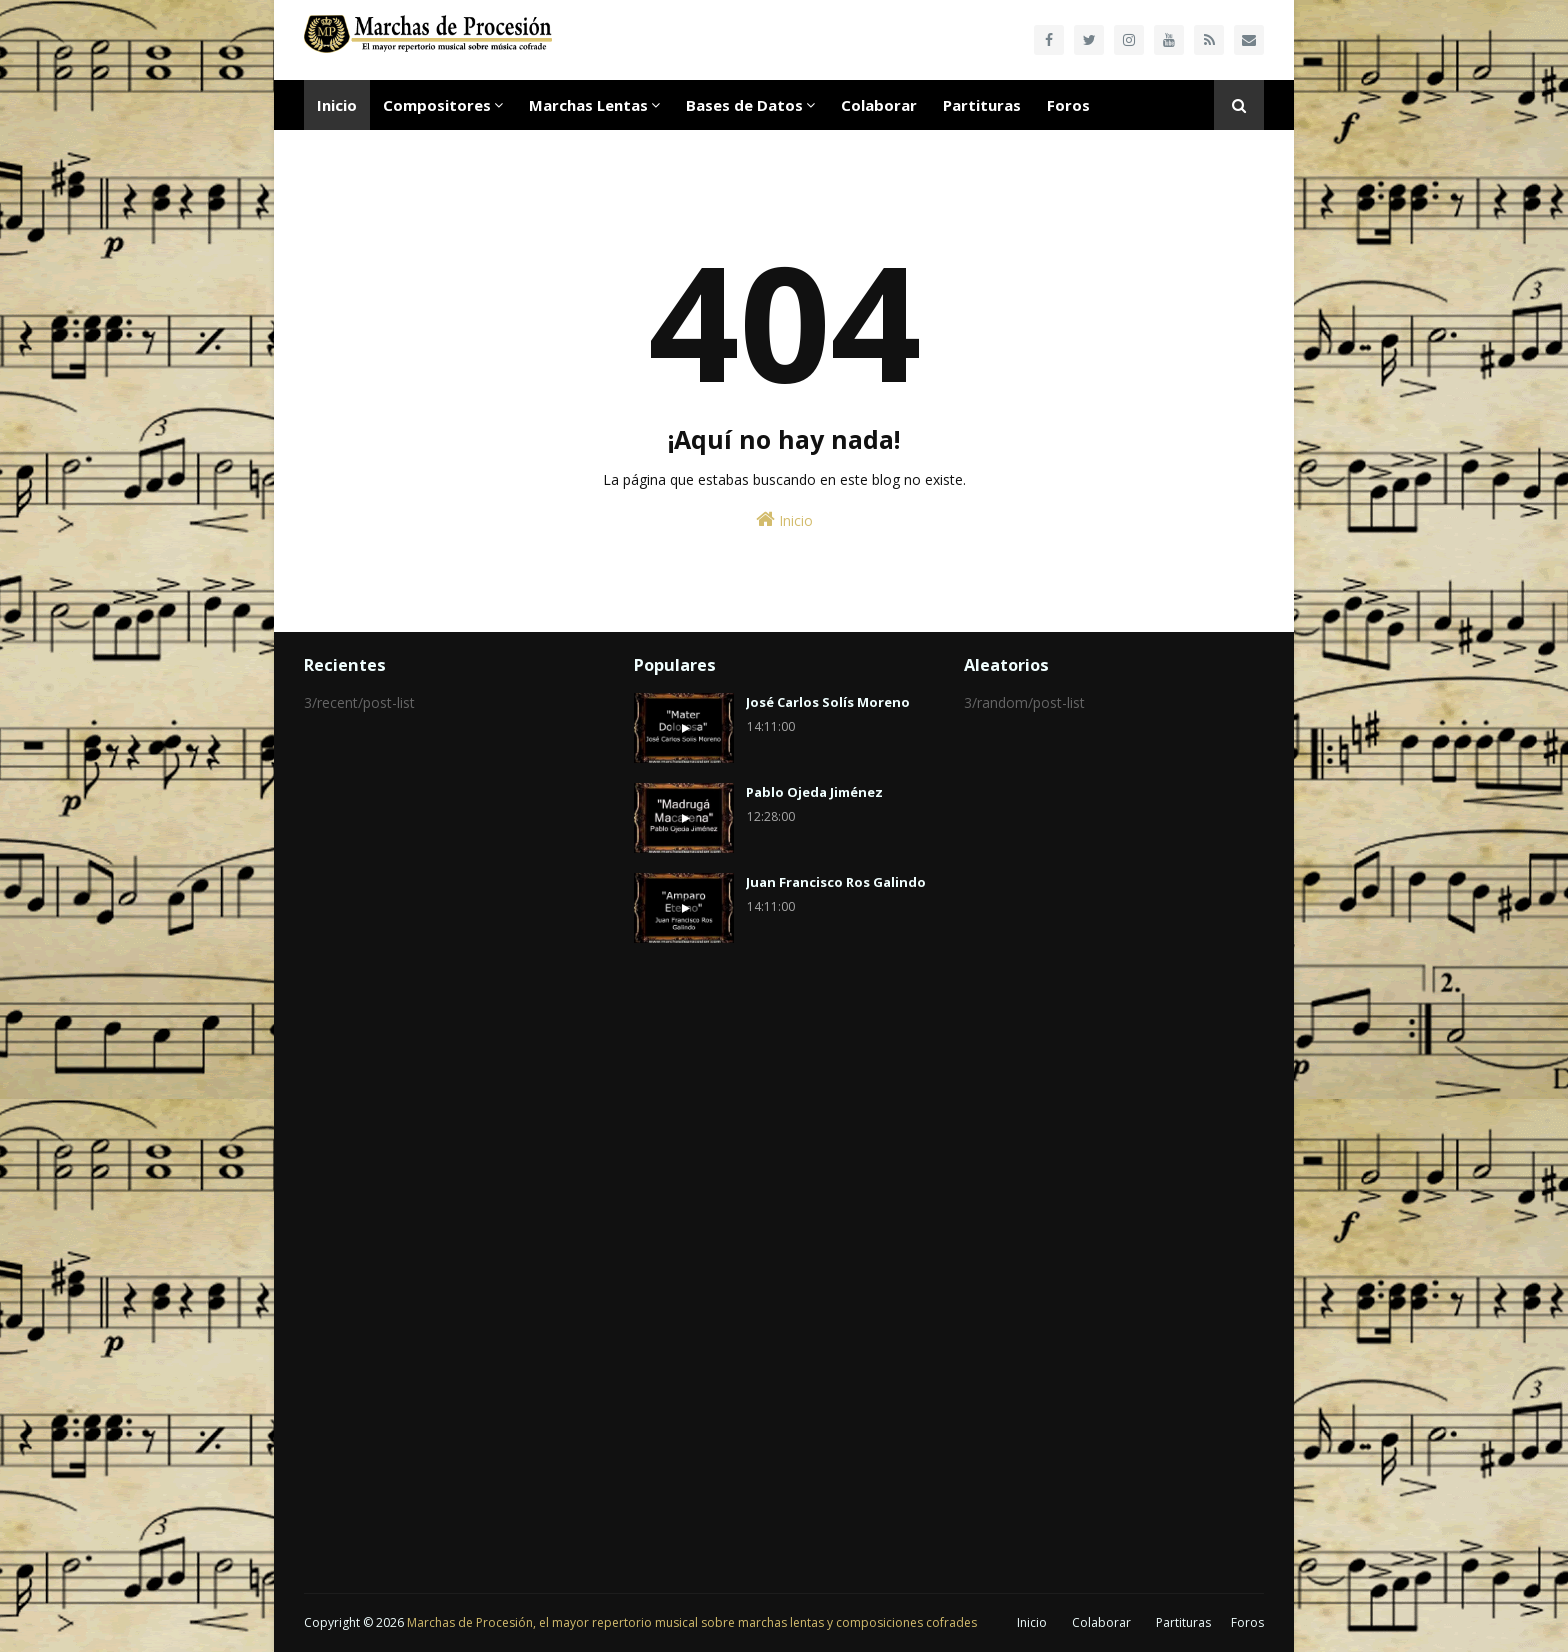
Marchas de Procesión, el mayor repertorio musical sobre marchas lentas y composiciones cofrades (692, 1622)
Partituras (1183, 1622)
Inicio (784, 519)
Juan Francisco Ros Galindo (836, 882)
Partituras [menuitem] (982, 105)
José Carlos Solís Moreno (828, 702)
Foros (1247, 1622)
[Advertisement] (454, 1037)
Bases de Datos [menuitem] (744, 105)
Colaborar (1101, 1622)
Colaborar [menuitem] (879, 105)
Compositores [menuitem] (437, 105)
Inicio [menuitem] (337, 105)
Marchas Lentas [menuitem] (588, 105)
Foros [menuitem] (1068, 105)
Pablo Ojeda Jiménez (814, 792)
